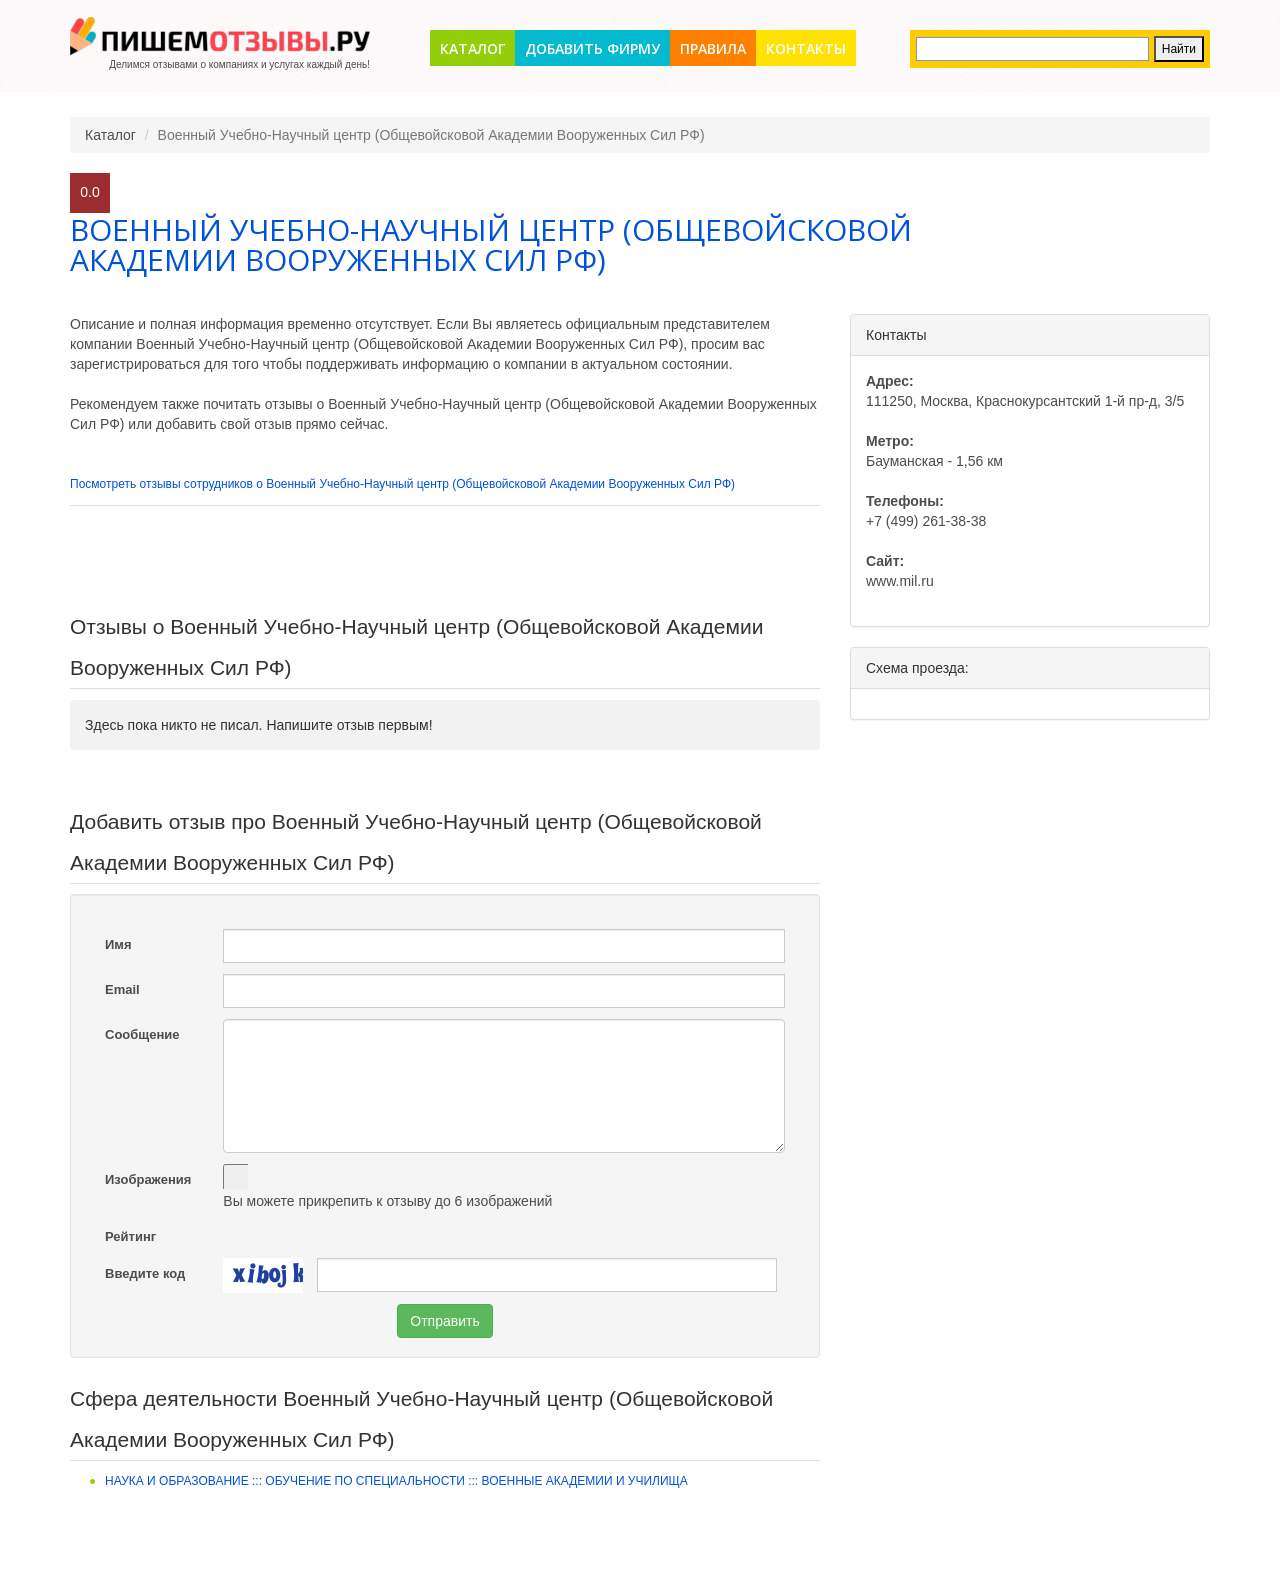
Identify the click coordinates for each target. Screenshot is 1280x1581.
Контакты (806, 48)
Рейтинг (130, 1236)
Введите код (145, 1273)
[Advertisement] (445, 561)
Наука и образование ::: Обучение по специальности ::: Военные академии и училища (396, 1481)
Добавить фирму (592, 48)
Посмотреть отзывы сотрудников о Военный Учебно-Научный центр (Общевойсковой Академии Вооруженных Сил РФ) (402, 484)
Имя (118, 944)
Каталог (472, 48)
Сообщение (142, 1034)
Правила (713, 48)
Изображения (148, 1179)
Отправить (444, 1321)
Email (122, 989)
